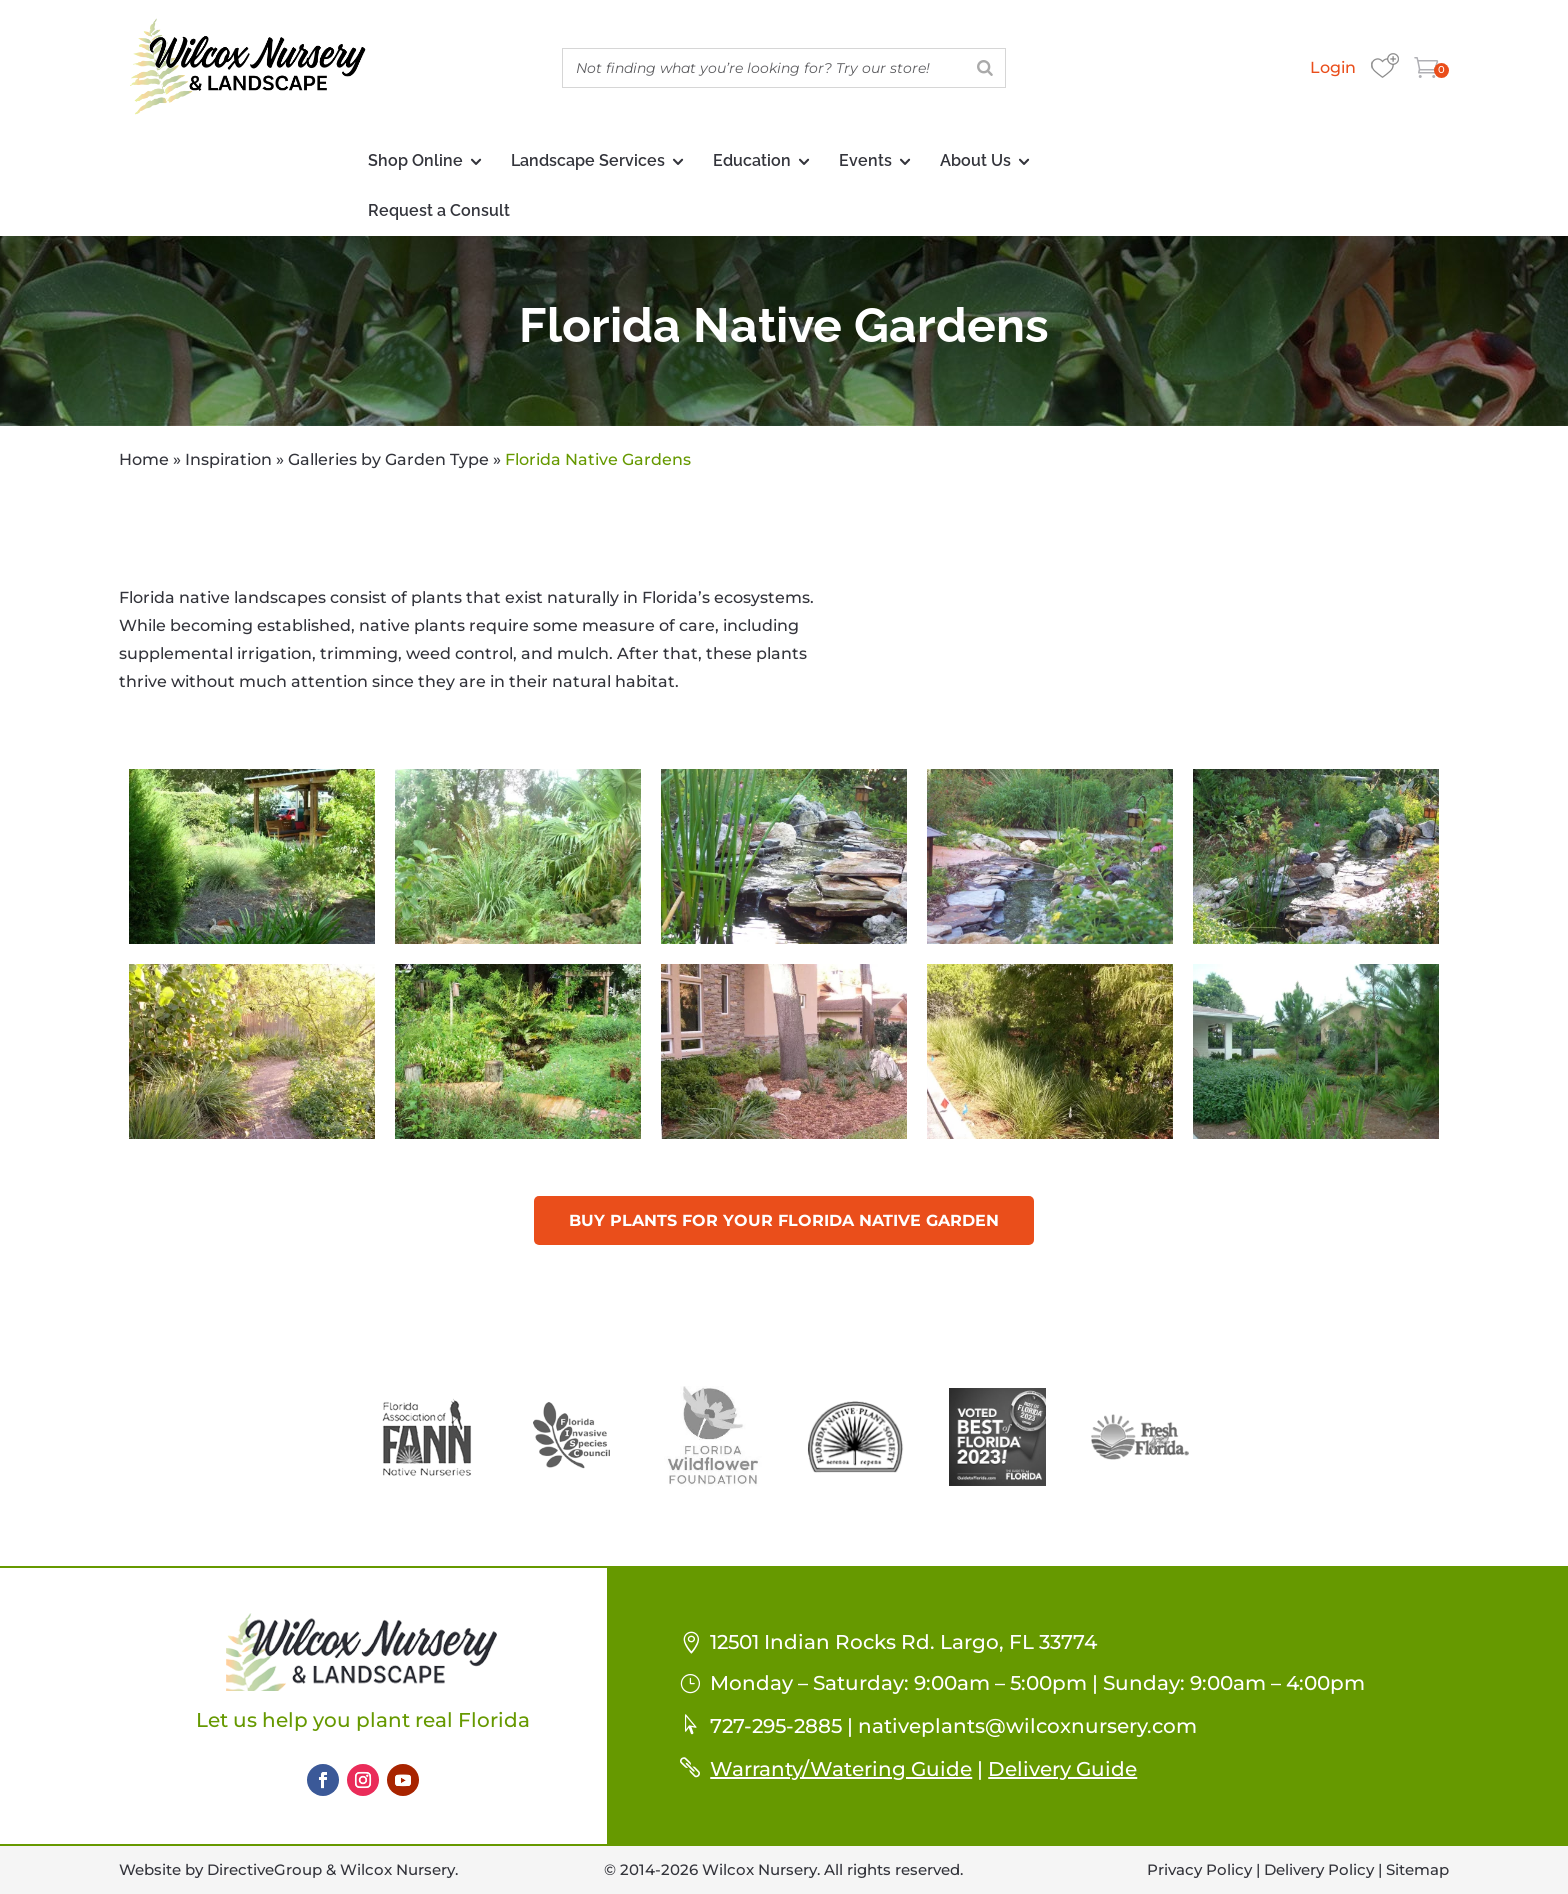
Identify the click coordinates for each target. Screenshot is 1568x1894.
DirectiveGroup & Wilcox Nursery (331, 1869)
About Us (975, 160)
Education (752, 160)
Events (865, 160)
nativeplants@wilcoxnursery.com (1027, 1726)
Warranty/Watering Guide (841, 1769)
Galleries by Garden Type (388, 459)
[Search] (985, 68)
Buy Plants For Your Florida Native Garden (784, 1220)
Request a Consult (439, 210)
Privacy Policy (1199, 1869)
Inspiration (228, 459)
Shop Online (415, 160)
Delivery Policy (1319, 1869)
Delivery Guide (1062, 1769)
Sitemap (1417, 1869)
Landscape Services (588, 160)
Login (1333, 67)
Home (144, 459)
